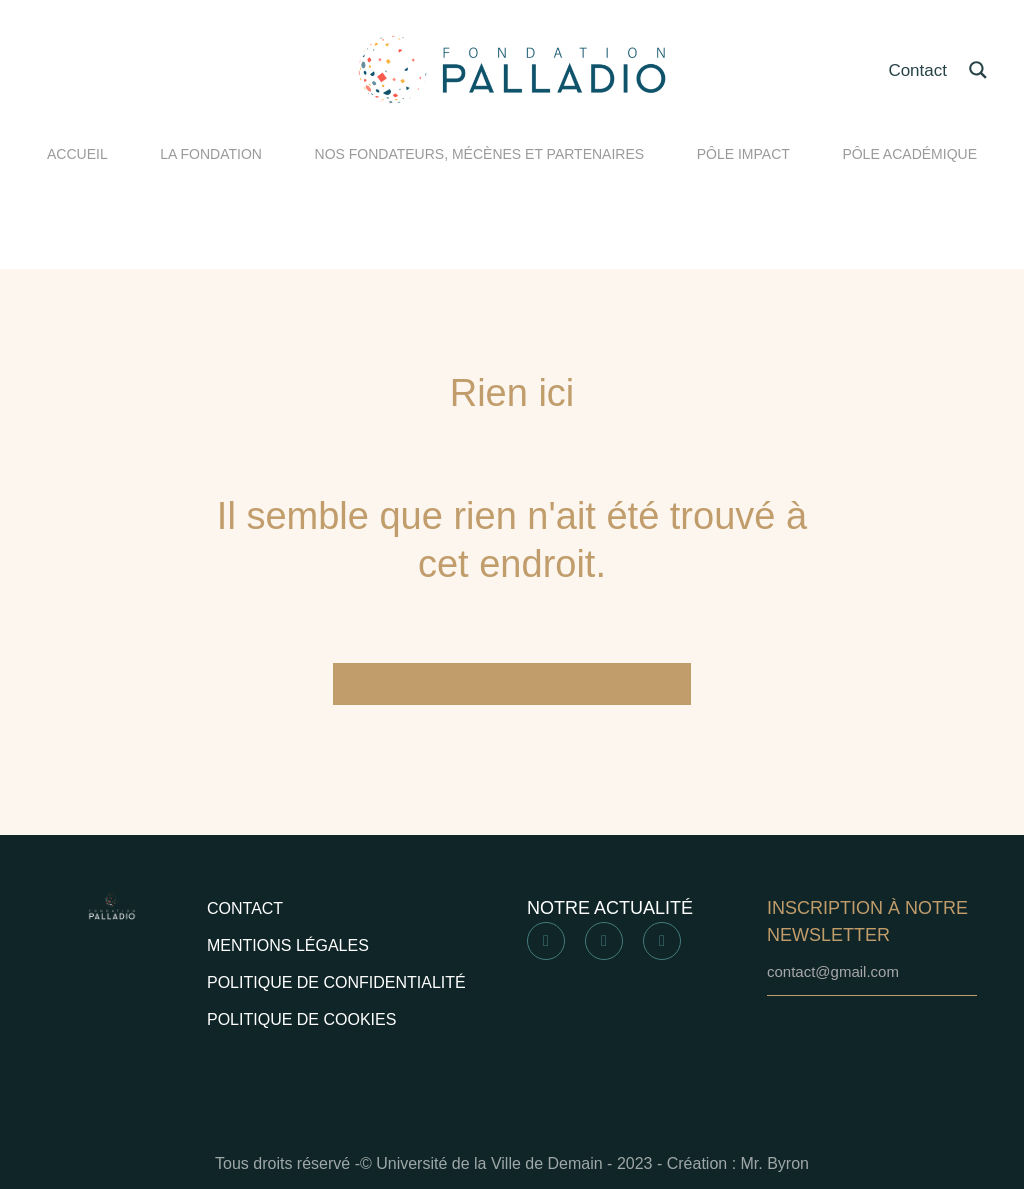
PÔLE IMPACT (743, 154)
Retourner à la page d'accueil (512, 684)
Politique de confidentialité (336, 982)
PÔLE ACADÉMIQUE (909, 154)
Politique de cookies (301, 1019)
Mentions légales (288, 945)
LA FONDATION (211, 154)
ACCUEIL (77, 154)
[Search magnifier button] (978, 70)
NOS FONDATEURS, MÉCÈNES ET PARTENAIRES (480, 154)
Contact (917, 70)
